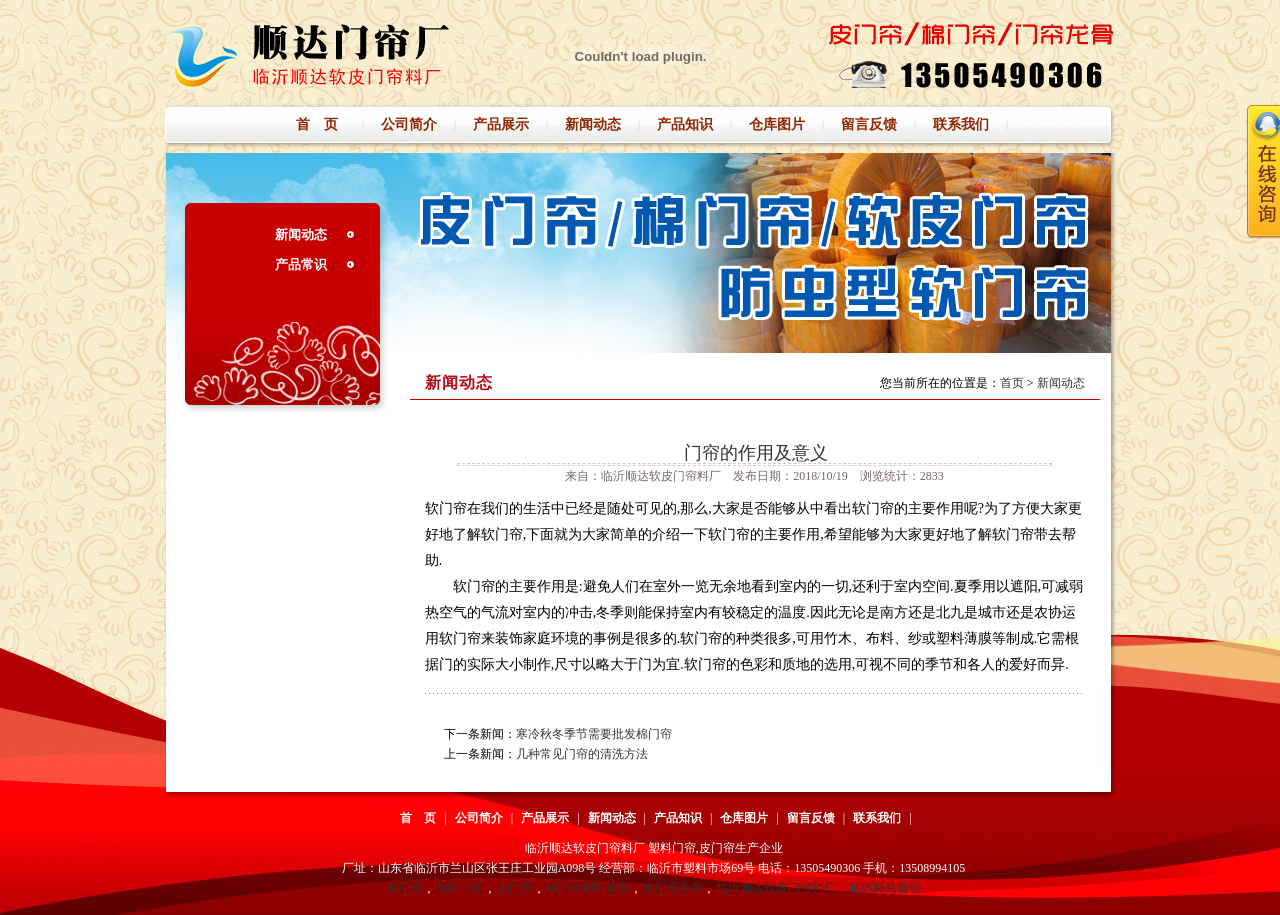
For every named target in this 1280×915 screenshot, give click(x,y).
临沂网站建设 (885, 888)
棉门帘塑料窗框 (588, 888)
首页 (1012, 383)
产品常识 (301, 264)
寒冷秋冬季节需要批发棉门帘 (594, 734)
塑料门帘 (460, 888)
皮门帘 (515, 888)
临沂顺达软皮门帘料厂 (776, 888)
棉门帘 (405, 888)
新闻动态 (301, 234)
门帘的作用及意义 (756, 453)
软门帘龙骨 (673, 888)
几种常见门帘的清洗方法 (582, 754)
